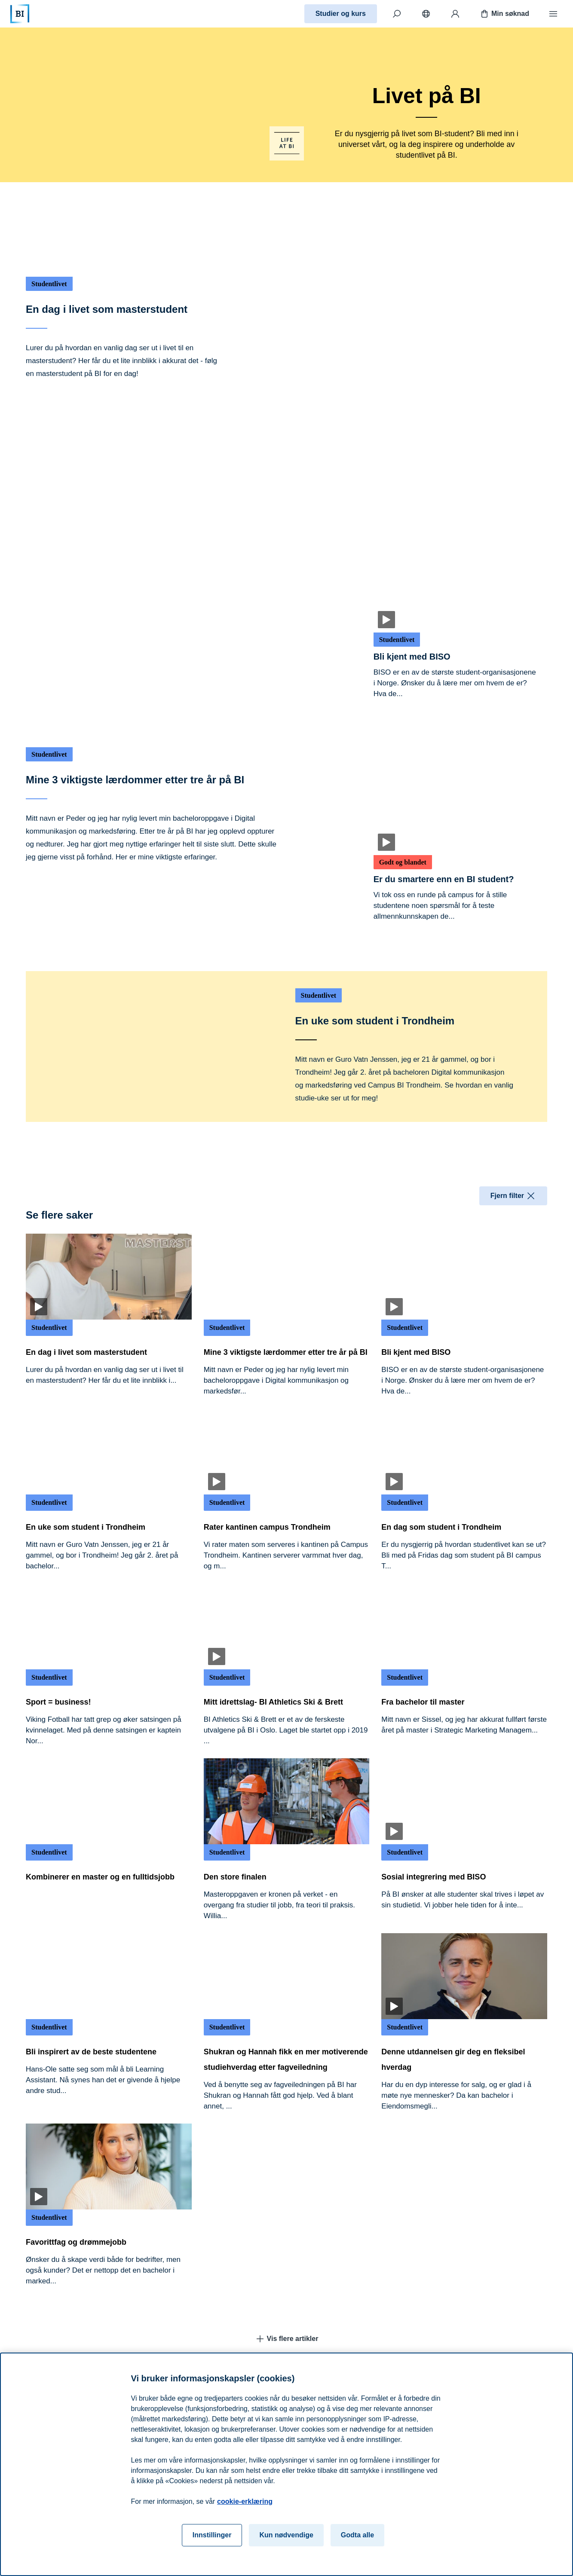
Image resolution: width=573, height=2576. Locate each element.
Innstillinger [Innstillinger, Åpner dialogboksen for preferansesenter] (212, 2535)
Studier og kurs (341, 13)
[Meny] (553, 13)
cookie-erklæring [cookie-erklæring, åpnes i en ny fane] (245, 2501)
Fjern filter (513, 1196)
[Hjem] (19, 13)
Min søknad (504, 14)
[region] (286, 2464)
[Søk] (396, 13)
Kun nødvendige (286, 2535)
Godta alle (357, 2535)
